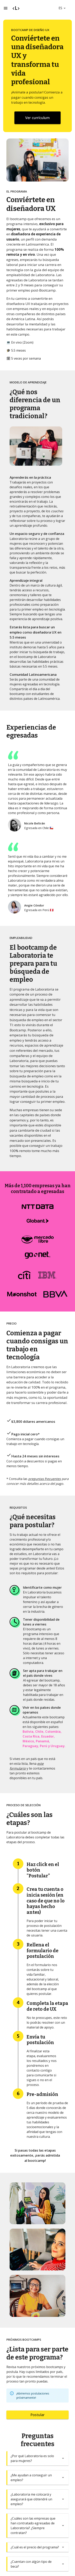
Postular (37, 2415)
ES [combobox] (60, 8)
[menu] (5, 8)
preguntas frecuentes (44, 1479)
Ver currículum (37, 117)
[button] (38, 2458)
